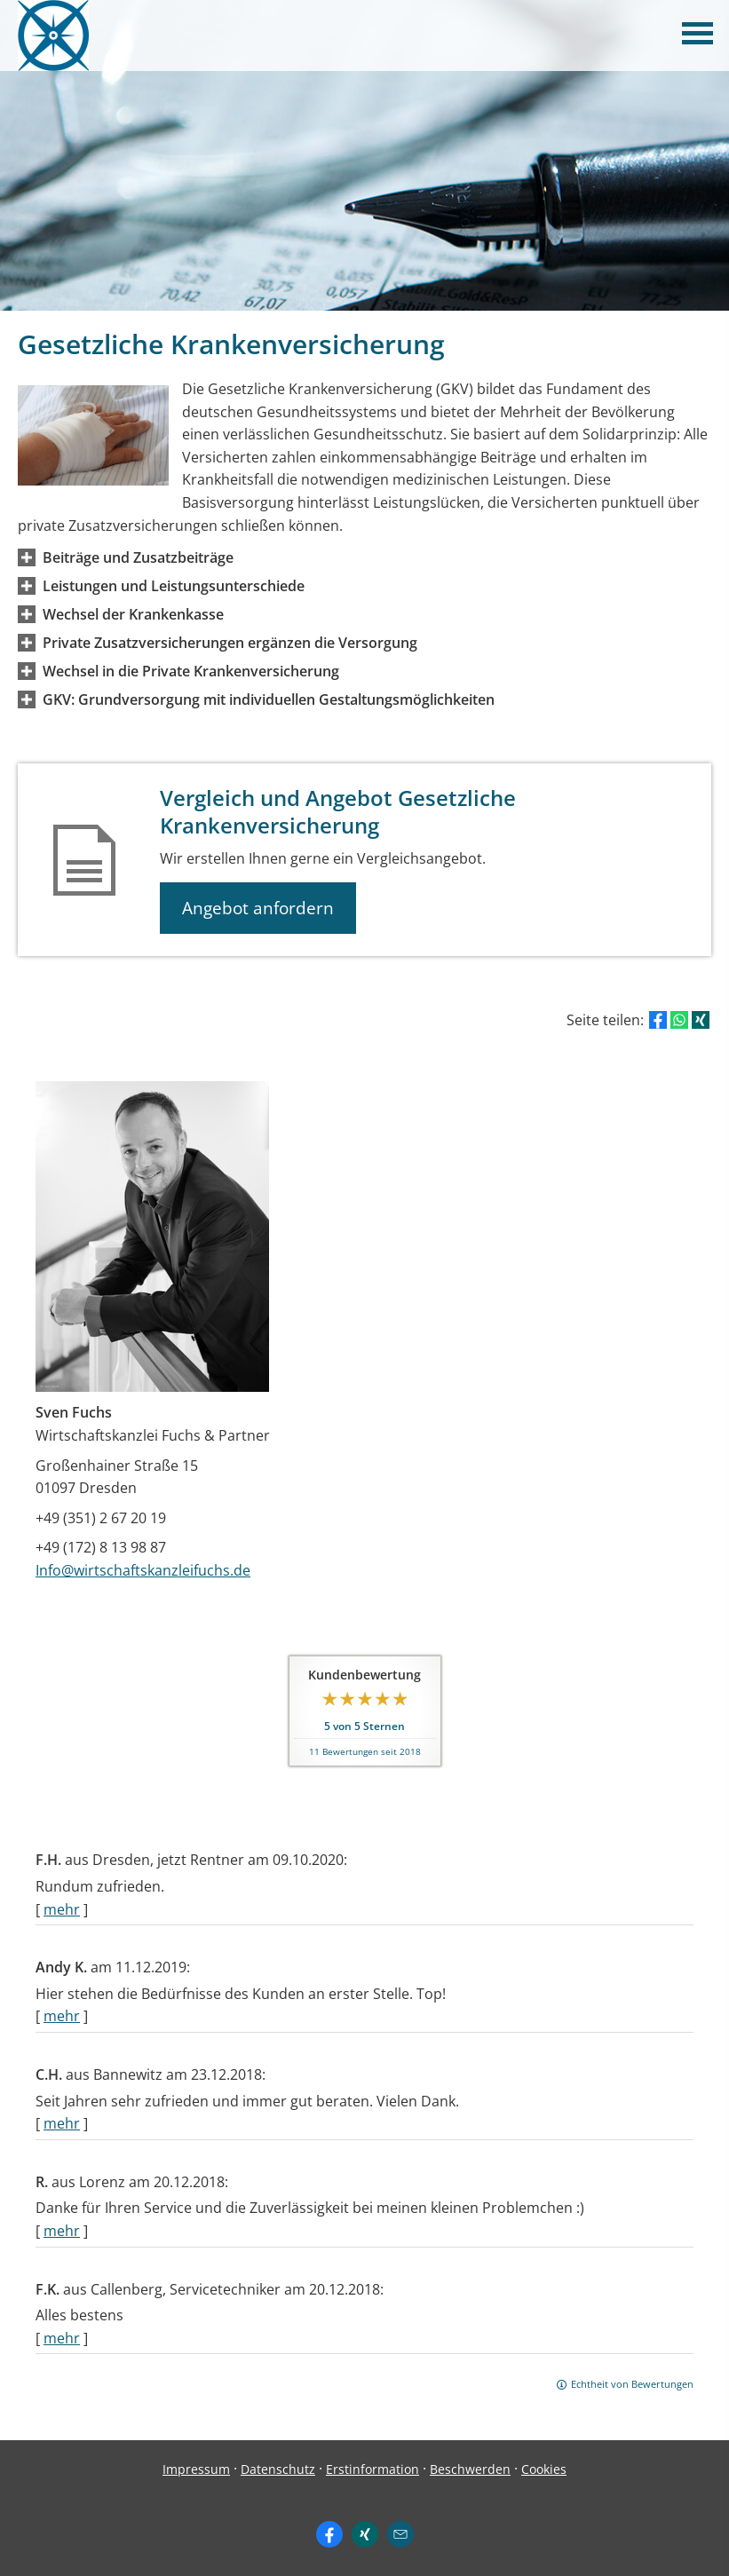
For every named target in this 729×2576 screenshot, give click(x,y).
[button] (138, 557)
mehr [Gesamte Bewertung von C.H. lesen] (62, 2123)
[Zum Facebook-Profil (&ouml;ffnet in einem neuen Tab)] (329, 2534)
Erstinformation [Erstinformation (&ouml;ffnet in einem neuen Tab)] (372, 2469)
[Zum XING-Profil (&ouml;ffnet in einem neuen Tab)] (365, 2534)
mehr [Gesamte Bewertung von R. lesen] (62, 2230)
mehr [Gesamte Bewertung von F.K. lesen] (62, 2338)
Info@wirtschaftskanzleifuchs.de (143, 1570)
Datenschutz (278, 2469)
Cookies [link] (544, 2469)
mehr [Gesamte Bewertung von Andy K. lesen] (62, 2016)
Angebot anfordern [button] (258, 908)
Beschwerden (470, 2469)
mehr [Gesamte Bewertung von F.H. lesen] (62, 1909)
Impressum (196, 2469)
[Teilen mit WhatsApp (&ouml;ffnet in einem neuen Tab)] (679, 1020)
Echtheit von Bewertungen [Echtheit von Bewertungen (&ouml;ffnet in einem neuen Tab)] (632, 2383)
